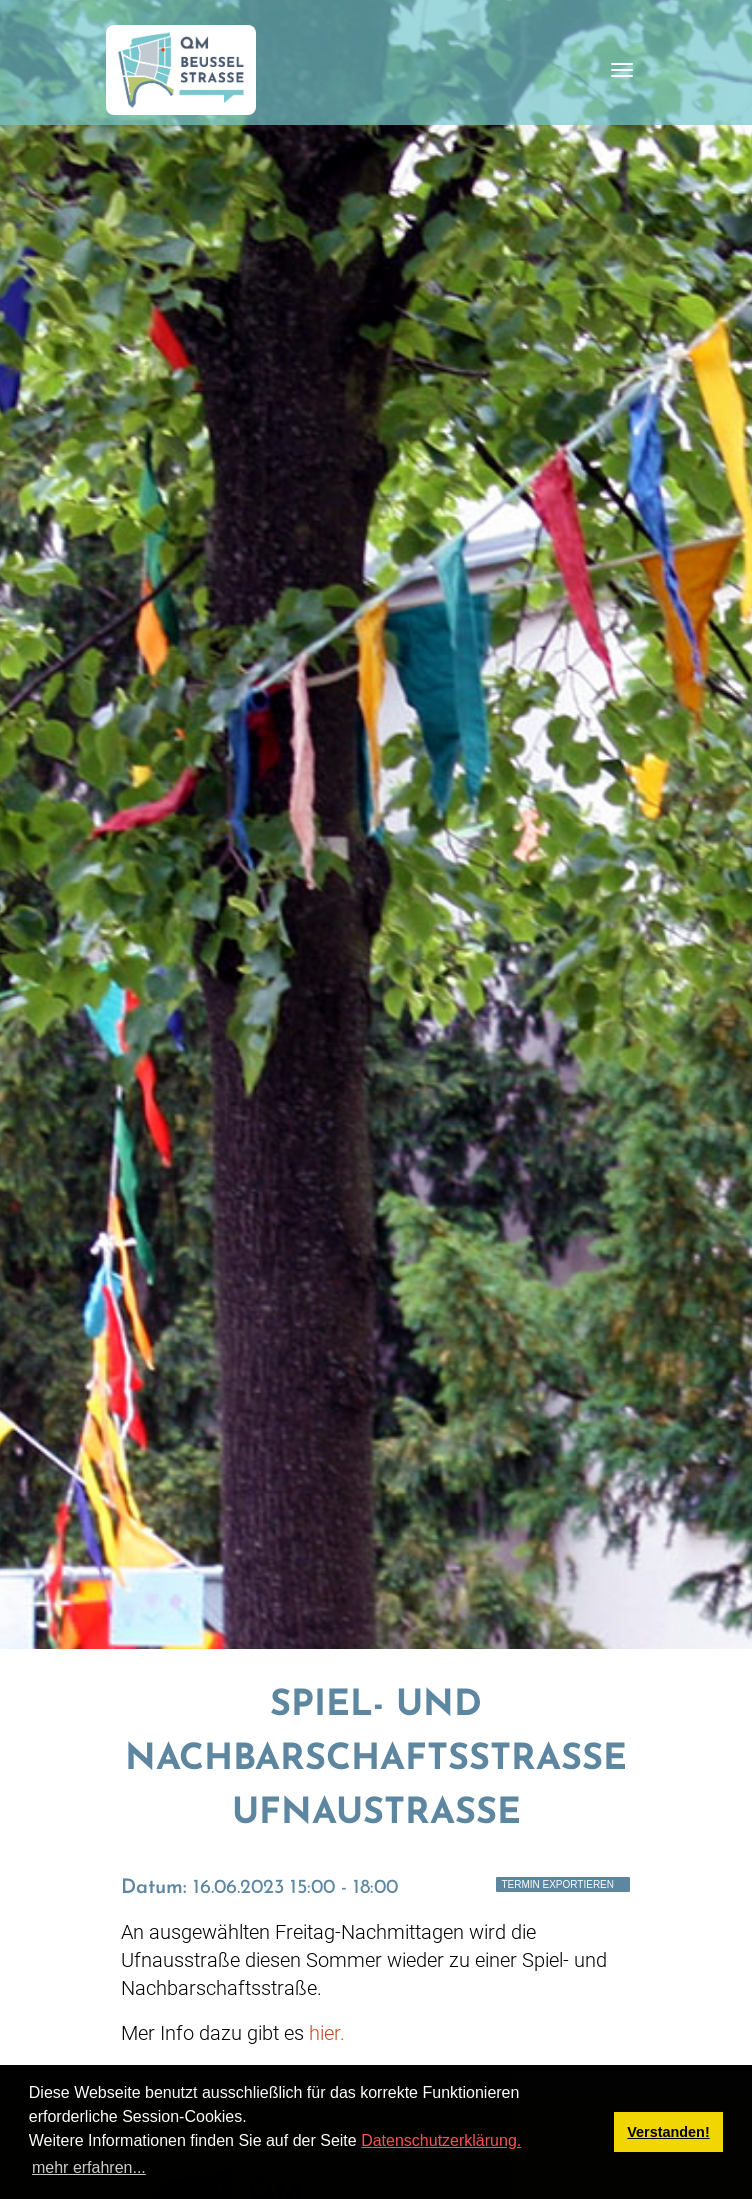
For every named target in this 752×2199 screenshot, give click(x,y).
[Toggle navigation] (622, 70)
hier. (327, 2033)
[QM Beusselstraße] (181, 70)
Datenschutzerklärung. (441, 2140)
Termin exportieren (557, 1884)
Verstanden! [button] (668, 2132)
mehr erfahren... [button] (89, 2167)
